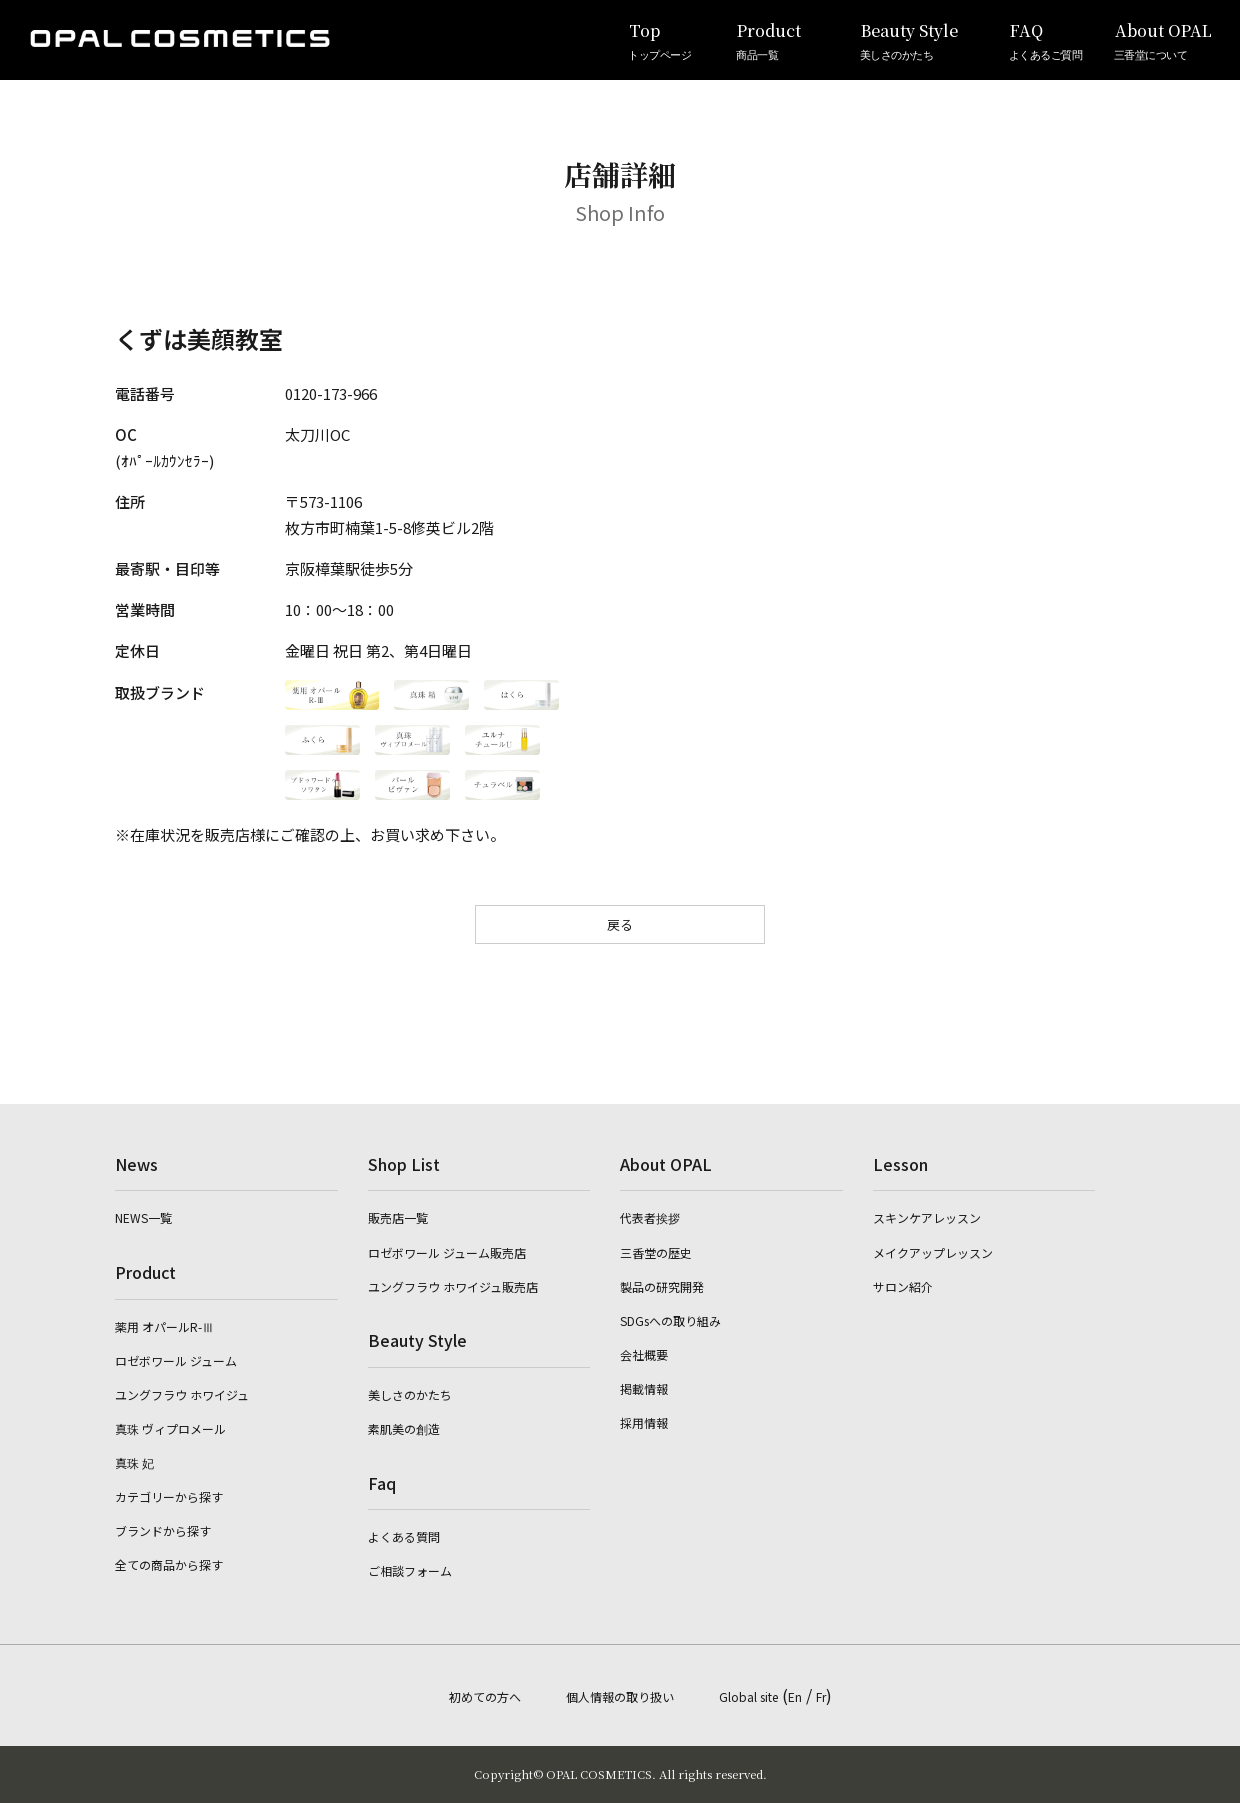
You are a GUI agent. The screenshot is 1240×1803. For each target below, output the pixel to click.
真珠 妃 (134, 1462)
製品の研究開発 (662, 1286)
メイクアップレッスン (933, 1252)
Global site (748, 1696)
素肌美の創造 (404, 1428)
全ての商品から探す (169, 1564)
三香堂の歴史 (656, 1252)
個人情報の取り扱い (620, 1696)
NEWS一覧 (143, 1217)
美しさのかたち (410, 1394)
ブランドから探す (163, 1530)
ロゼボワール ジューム (176, 1360)
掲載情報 (644, 1388)
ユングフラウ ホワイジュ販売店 (453, 1286)
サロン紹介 (903, 1286)
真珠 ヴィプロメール (170, 1428)
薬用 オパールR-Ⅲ (164, 1326)
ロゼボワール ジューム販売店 (447, 1252)
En (795, 1696)
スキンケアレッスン (927, 1217)
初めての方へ (485, 1696)
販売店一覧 (398, 1217)
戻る (620, 924)
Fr (821, 1696)
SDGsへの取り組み (670, 1320)
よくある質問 (404, 1536)
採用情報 (644, 1422)
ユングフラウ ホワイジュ (182, 1394)
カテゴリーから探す (169, 1496)
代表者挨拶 (650, 1217)
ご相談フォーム (410, 1570)
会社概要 (644, 1354)
